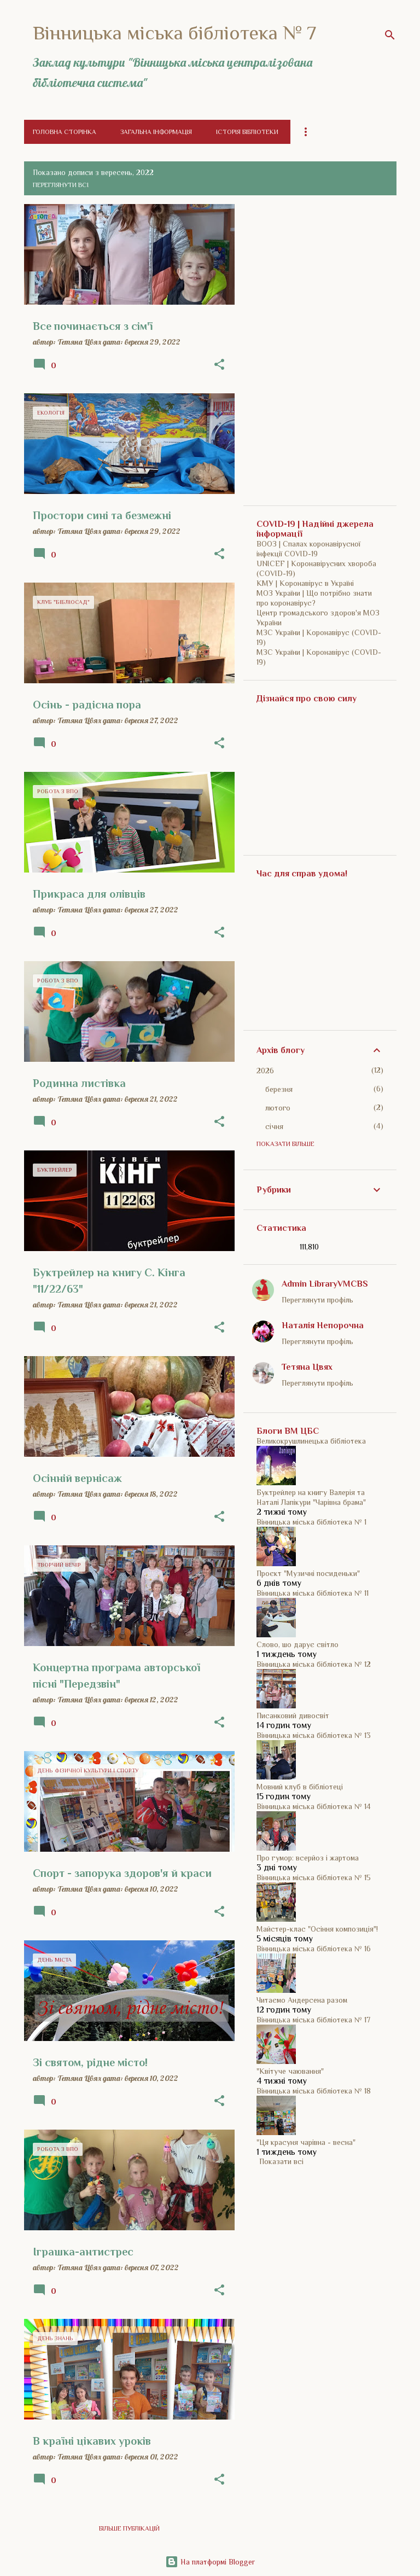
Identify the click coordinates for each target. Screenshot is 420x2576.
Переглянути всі (61, 185)
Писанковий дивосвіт (292, 1715)
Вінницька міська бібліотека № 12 (313, 1664)
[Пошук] (389, 35)
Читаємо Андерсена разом (301, 2000)
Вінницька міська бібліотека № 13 (313, 1735)
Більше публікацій (129, 2528)
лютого (277, 1107)
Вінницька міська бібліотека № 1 (311, 1521)
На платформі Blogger (210, 2561)
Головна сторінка (64, 132)
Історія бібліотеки (247, 132)
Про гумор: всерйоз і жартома (307, 1857)
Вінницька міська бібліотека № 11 (312, 1593)
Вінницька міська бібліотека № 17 (313, 2019)
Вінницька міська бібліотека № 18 (313, 2090)
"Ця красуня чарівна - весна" (305, 2142)
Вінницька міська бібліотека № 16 (313, 1948)
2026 (265, 1070)
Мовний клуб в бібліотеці (299, 1786)
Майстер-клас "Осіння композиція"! (317, 1928)
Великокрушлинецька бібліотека (311, 1441)
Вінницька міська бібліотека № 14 (313, 1806)
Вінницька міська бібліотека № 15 (313, 1877)
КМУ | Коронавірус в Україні (305, 583)
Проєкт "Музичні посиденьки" (308, 1573)
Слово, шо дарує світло (297, 1644)
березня (279, 1089)
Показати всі (281, 2161)
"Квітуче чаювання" (290, 2071)
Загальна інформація (156, 132)
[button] (219, 365)
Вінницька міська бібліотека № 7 (174, 33)
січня (274, 1126)
